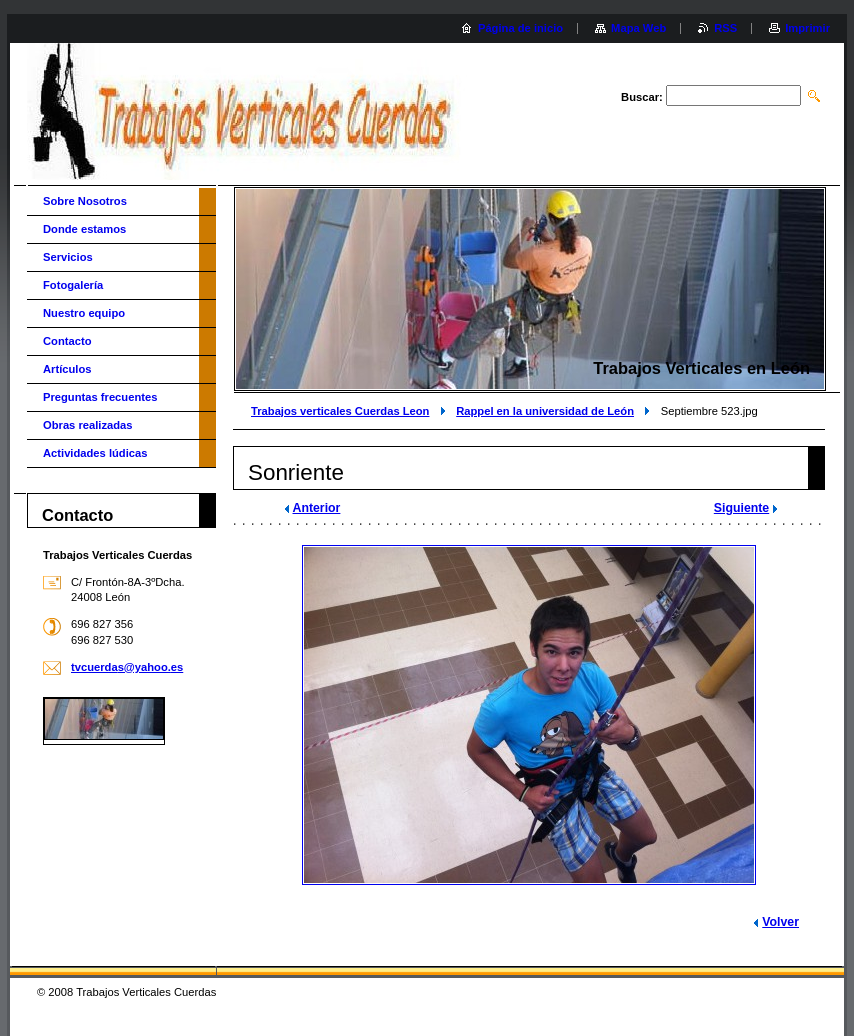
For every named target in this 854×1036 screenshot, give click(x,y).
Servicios (68, 257)
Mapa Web (638, 28)
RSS (725, 28)
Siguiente (741, 508)
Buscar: (642, 97)
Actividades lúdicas (95, 453)
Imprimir (807, 28)
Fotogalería (73, 285)
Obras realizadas (88, 425)
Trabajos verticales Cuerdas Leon (340, 411)
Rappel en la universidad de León (545, 411)
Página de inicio (520, 28)
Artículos (67, 369)
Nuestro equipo (84, 313)
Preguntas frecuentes (100, 397)
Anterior (317, 508)
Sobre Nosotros (85, 201)
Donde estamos (84, 229)
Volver (780, 922)
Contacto (67, 341)
